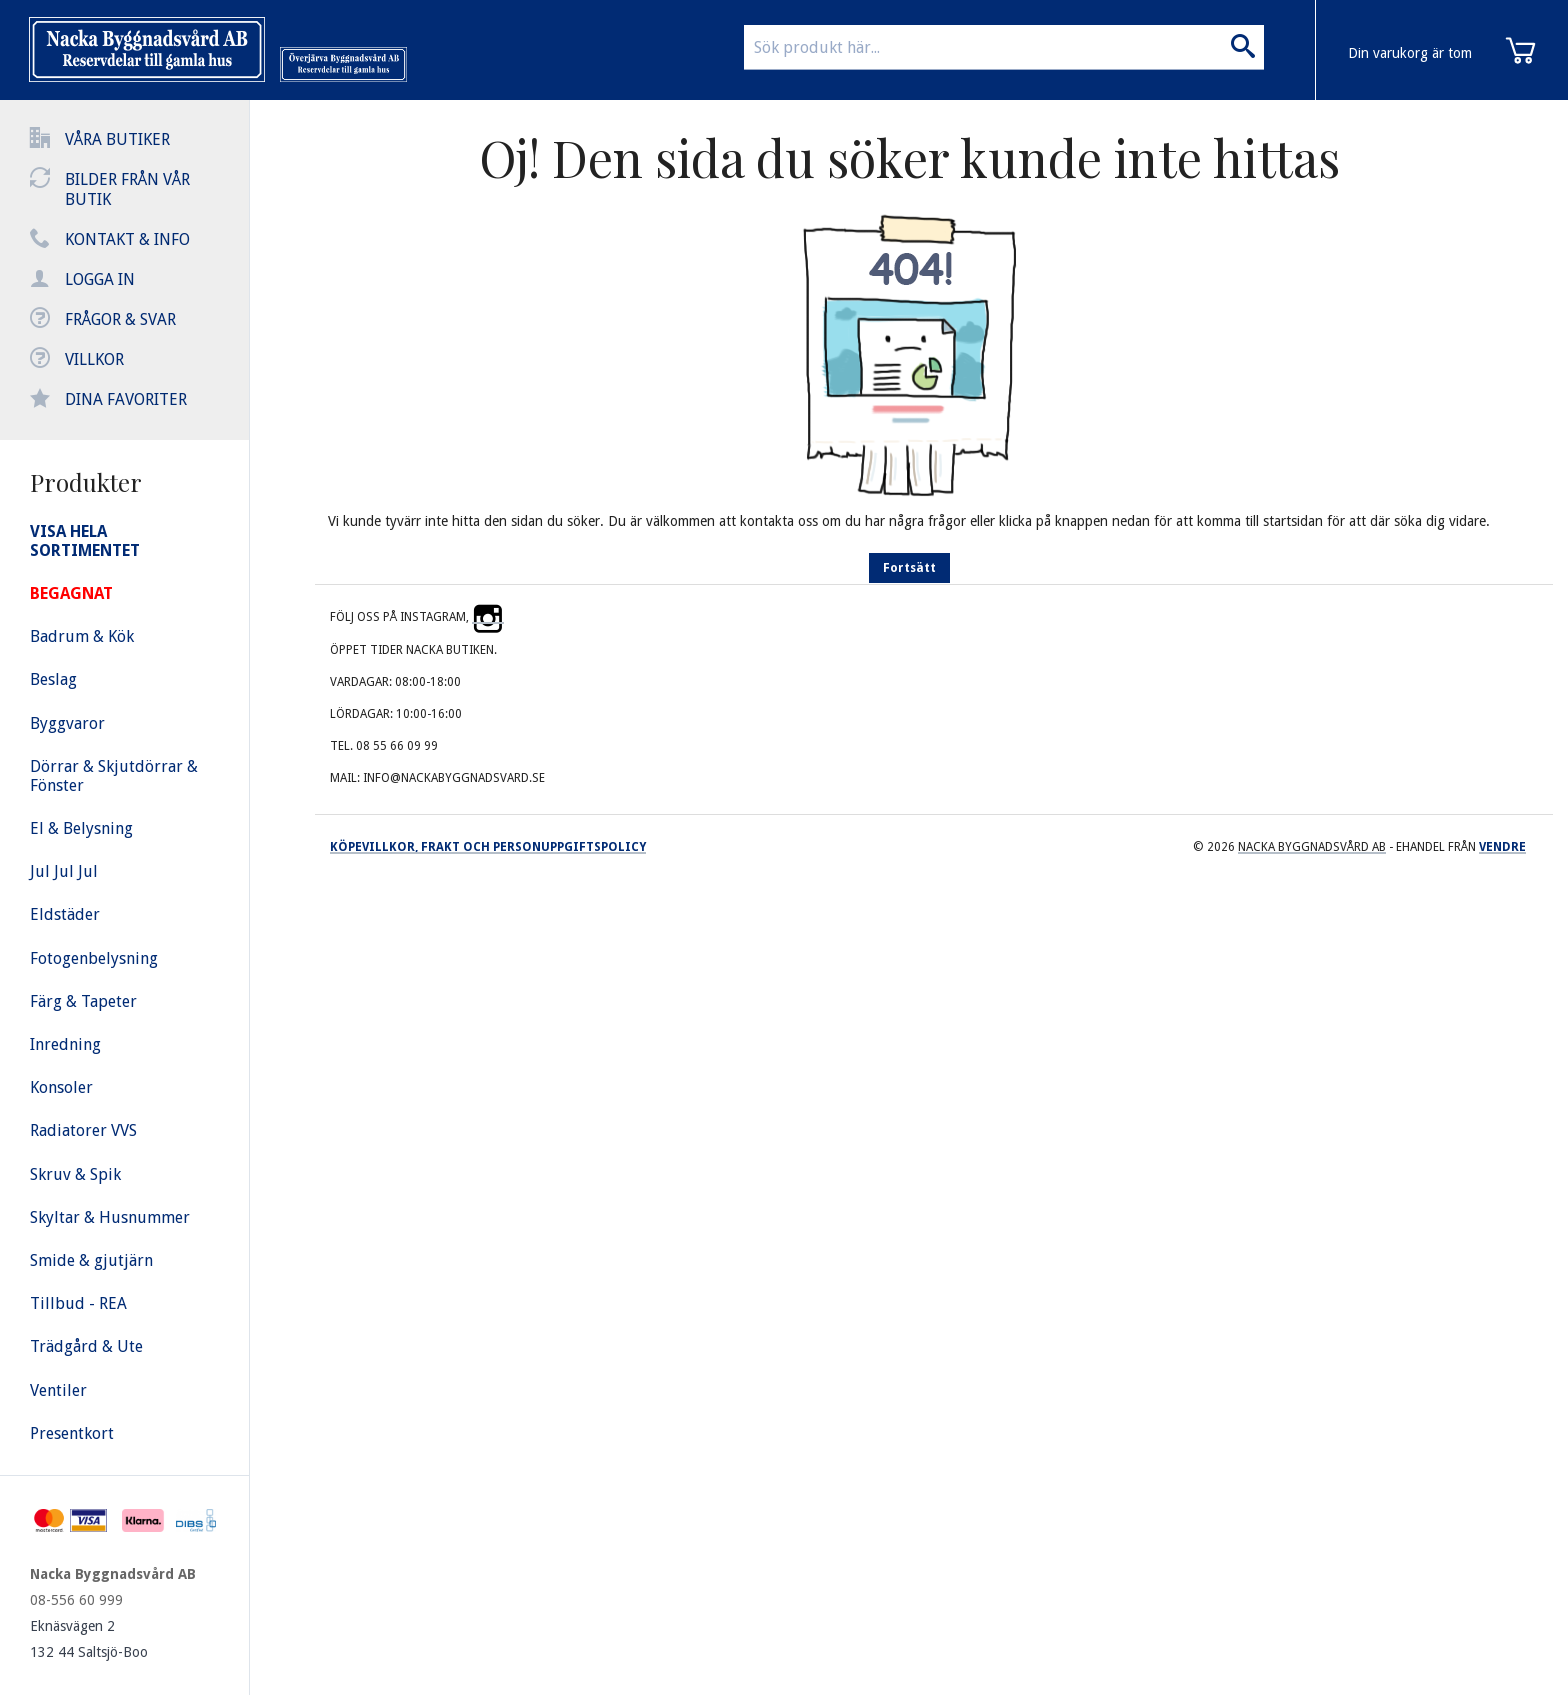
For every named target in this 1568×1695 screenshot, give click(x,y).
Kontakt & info (127, 239)
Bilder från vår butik (127, 189)
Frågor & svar (120, 319)
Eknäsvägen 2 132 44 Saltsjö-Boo (89, 1639)
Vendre (1502, 847)
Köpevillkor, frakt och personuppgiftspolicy (488, 847)
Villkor (94, 359)
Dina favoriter (126, 399)
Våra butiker (117, 139)
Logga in (100, 279)
